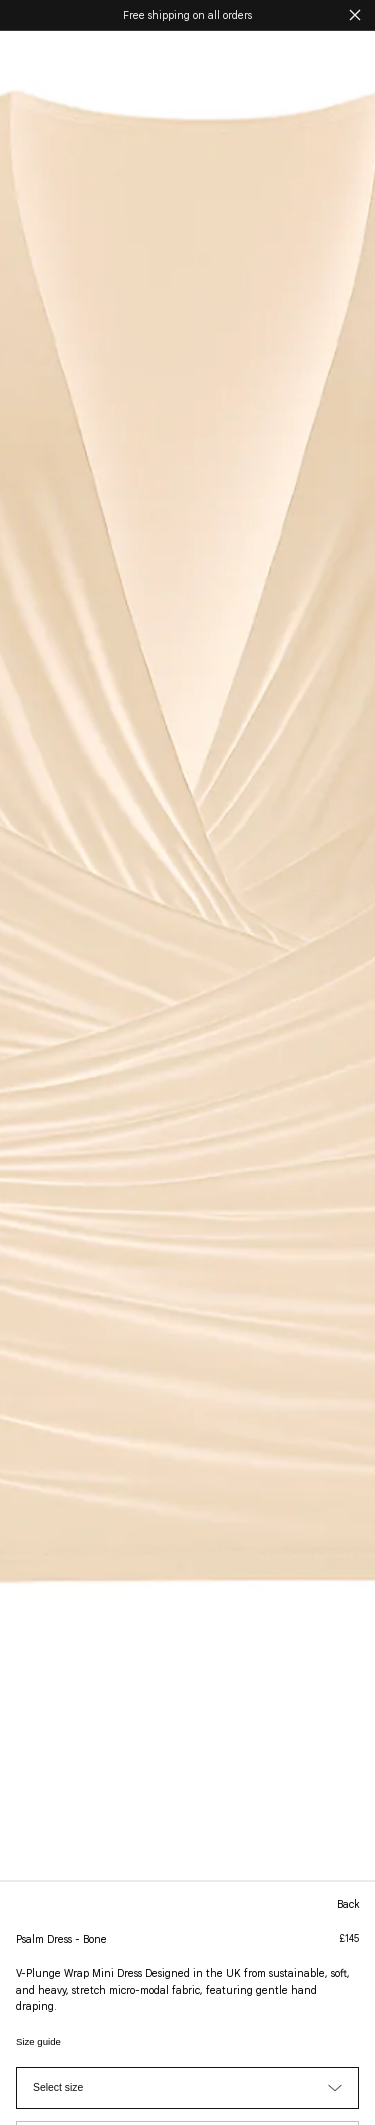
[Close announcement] (355, 15)
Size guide (38, 2041)
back (348, 1904)
